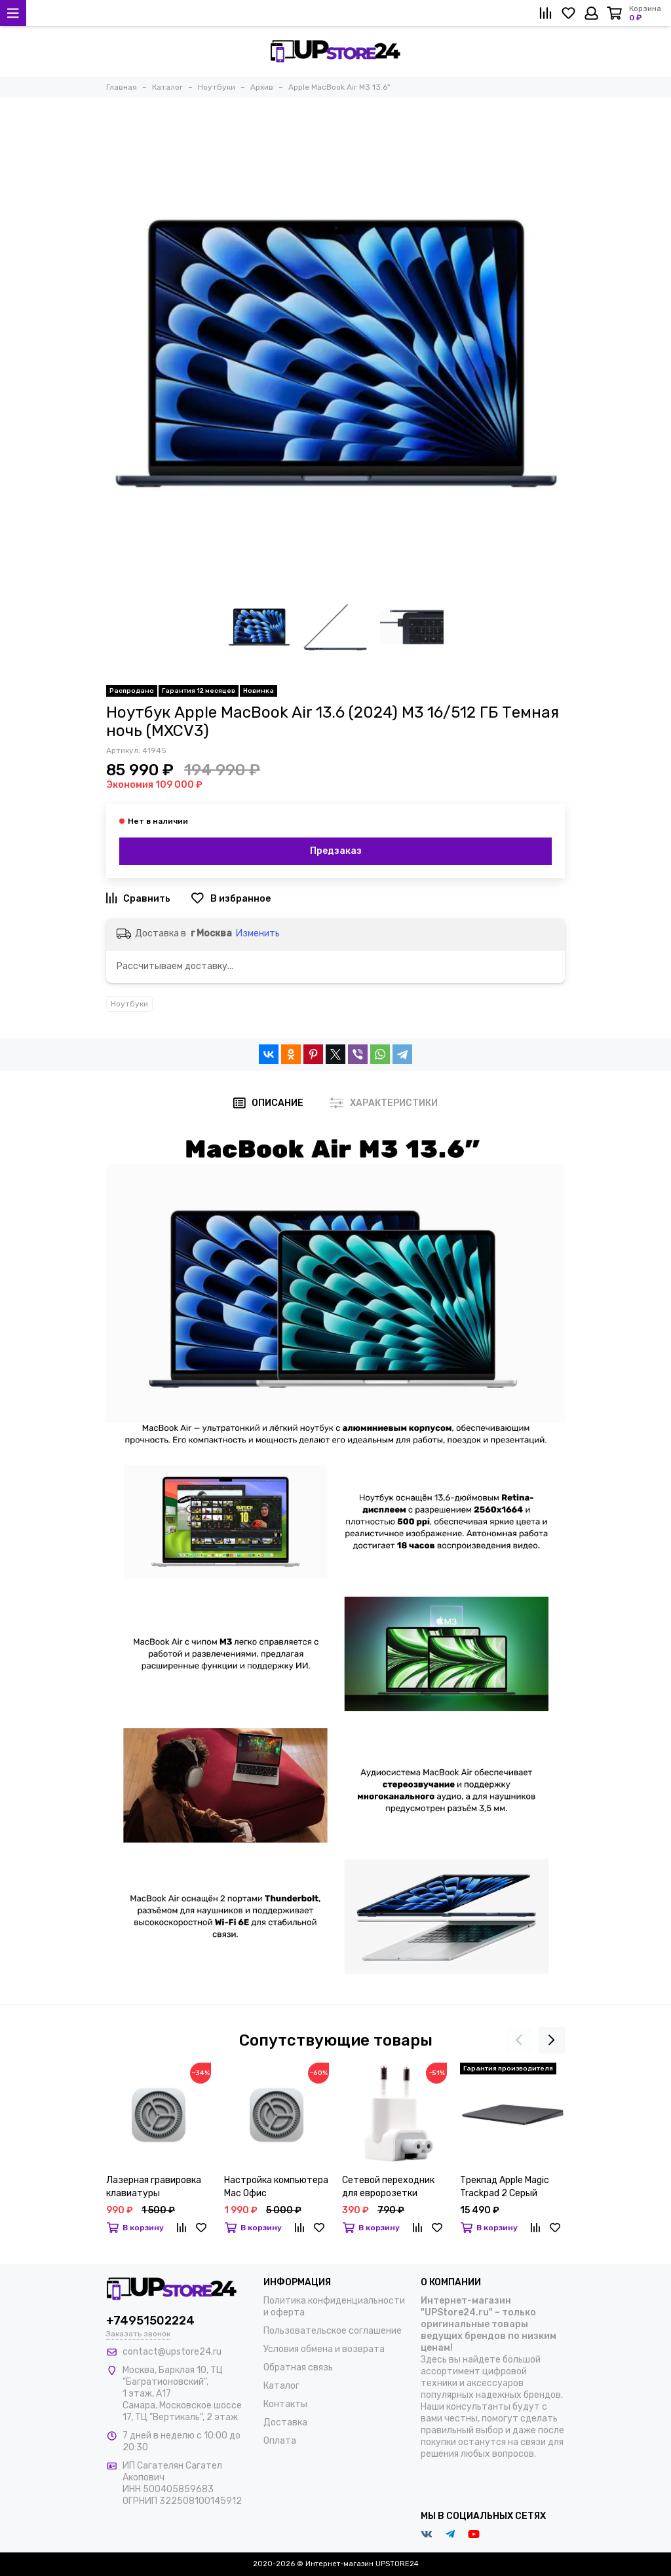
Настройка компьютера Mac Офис (276, 2187)
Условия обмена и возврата (324, 2349)
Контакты (285, 2404)
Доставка (285, 2422)
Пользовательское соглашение (332, 2330)
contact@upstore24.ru (172, 2351)
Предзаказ (336, 850)
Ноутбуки (129, 1003)
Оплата (279, 2440)
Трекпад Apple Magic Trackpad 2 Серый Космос (504, 2187)
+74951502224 (150, 2320)
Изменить (258, 933)
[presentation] (519, 2040)
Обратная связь (298, 2367)
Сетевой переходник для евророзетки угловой (388, 2187)
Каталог (281, 2385)
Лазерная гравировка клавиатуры (153, 2187)
